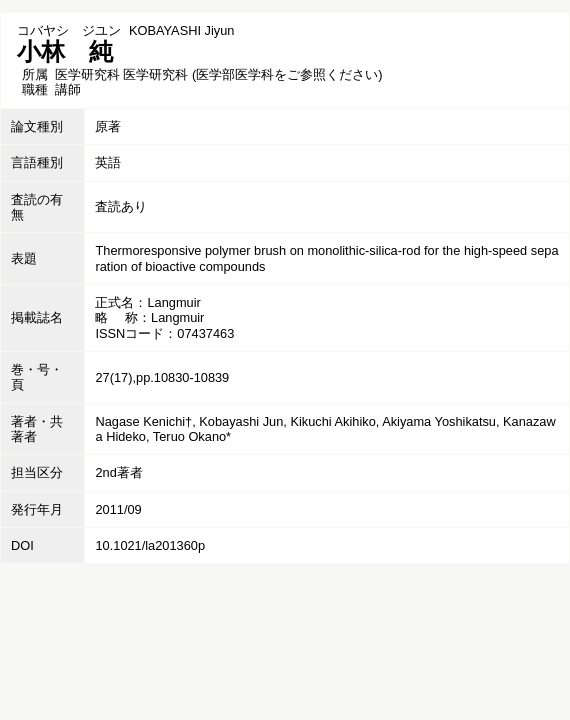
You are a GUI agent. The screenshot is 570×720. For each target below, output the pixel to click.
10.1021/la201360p (150, 545)
